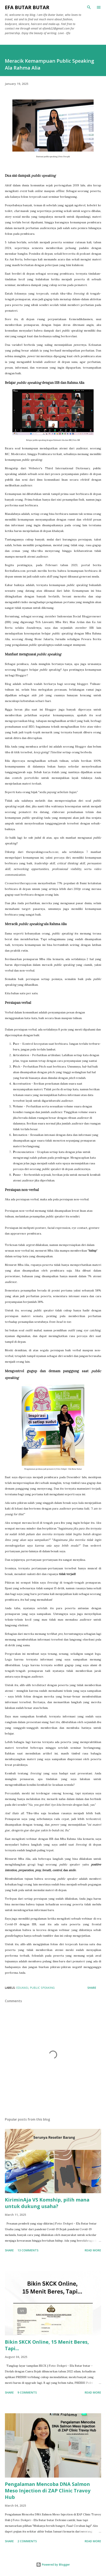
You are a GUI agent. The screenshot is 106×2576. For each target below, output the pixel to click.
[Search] (89, 7)
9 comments (27, 2392)
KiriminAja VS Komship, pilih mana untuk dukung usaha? (47, 2202)
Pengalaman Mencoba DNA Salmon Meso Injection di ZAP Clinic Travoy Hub (48, 2490)
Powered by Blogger (53, 2564)
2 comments (27, 2541)
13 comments (27, 2250)
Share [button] (91, 1988)
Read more (93, 2250)
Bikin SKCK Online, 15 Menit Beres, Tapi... (47, 2345)
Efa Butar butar (27, 7)
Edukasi (22, 1988)
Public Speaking (42, 1988)
